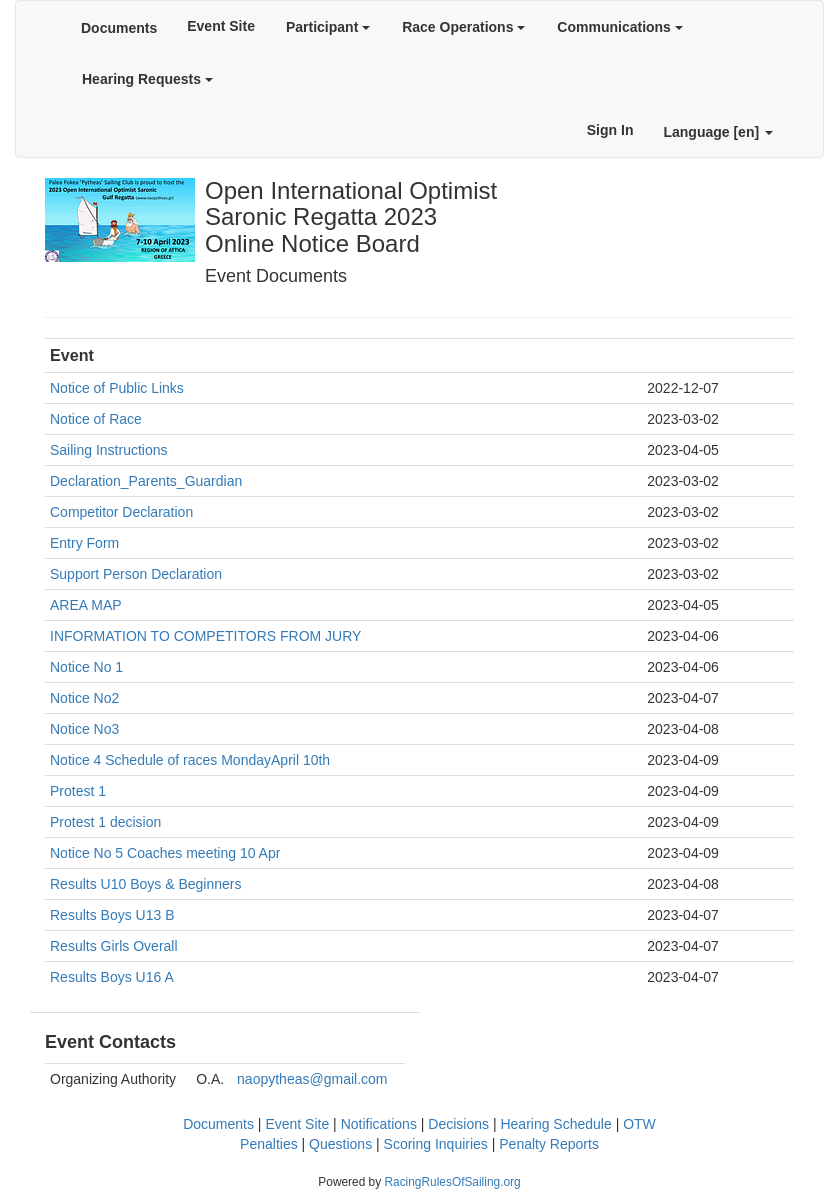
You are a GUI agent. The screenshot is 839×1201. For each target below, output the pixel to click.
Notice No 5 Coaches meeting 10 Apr (165, 853)
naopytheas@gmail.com (312, 1079)
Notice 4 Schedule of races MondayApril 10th (190, 760)
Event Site (221, 26)
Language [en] (718, 132)
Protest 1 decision (105, 822)
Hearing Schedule (555, 1124)
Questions (340, 1144)
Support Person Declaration (136, 574)
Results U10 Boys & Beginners (145, 884)
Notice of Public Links (117, 388)
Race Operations (463, 27)
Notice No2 (84, 698)
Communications (619, 27)
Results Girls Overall (114, 946)
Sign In (610, 130)
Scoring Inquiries (436, 1144)
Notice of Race (96, 419)
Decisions (458, 1124)
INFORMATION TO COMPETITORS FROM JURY (205, 636)
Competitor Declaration (121, 512)
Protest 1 (78, 791)
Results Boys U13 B (112, 915)
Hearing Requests (147, 79)
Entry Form (84, 543)
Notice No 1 (86, 667)
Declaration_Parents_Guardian (146, 481)
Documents (119, 28)
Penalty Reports (549, 1144)
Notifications (379, 1124)
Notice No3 (84, 729)
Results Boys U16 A (112, 977)
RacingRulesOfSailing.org (452, 1182)
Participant (328, 27)
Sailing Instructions (109, 450)
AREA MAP (86, 605)
